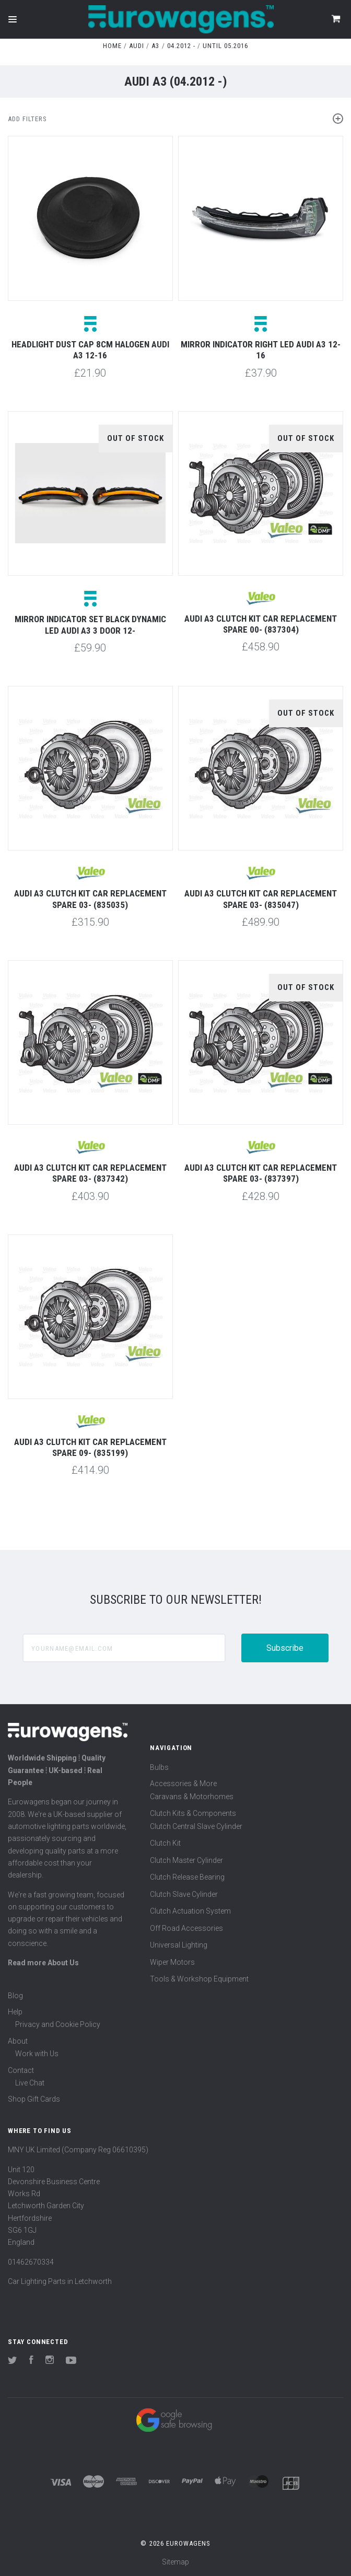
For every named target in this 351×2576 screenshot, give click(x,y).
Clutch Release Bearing (187, 1877)
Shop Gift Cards (34, 2099)
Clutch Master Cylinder (186, 1860)
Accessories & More (183, 1783)
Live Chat (29, 2083)
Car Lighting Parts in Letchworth (60, 2281)
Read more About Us (43, 1963)
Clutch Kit (165, 1843)
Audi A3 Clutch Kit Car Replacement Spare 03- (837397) (260, 1173)
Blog (15, 1995)
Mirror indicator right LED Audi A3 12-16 (261, 349)
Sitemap (175, 2562)
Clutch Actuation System (190, 1911)
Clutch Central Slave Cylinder (196, 1826)
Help (15, 2012)
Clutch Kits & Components (193, 1813)
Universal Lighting (178, 1945)
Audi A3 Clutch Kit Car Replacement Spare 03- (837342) (90, 1173)
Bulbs (159, 1767)
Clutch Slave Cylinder (184, 1894)
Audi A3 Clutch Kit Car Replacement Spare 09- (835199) (90, 1447)
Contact (21, 2070)
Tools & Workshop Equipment (199, 1979)
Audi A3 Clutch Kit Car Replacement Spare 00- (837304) (260, 624)
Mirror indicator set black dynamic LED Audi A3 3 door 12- (90, 624)
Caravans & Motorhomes (191, 1796)
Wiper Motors (172, 1962)
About (18, 2041)
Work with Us (36, 2053)
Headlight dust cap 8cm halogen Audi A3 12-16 (90, 349)
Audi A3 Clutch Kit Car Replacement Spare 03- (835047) (260, 899)
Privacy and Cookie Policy (57, 2024)
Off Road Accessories (186, 1928)
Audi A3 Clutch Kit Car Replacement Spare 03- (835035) (90, 899)
